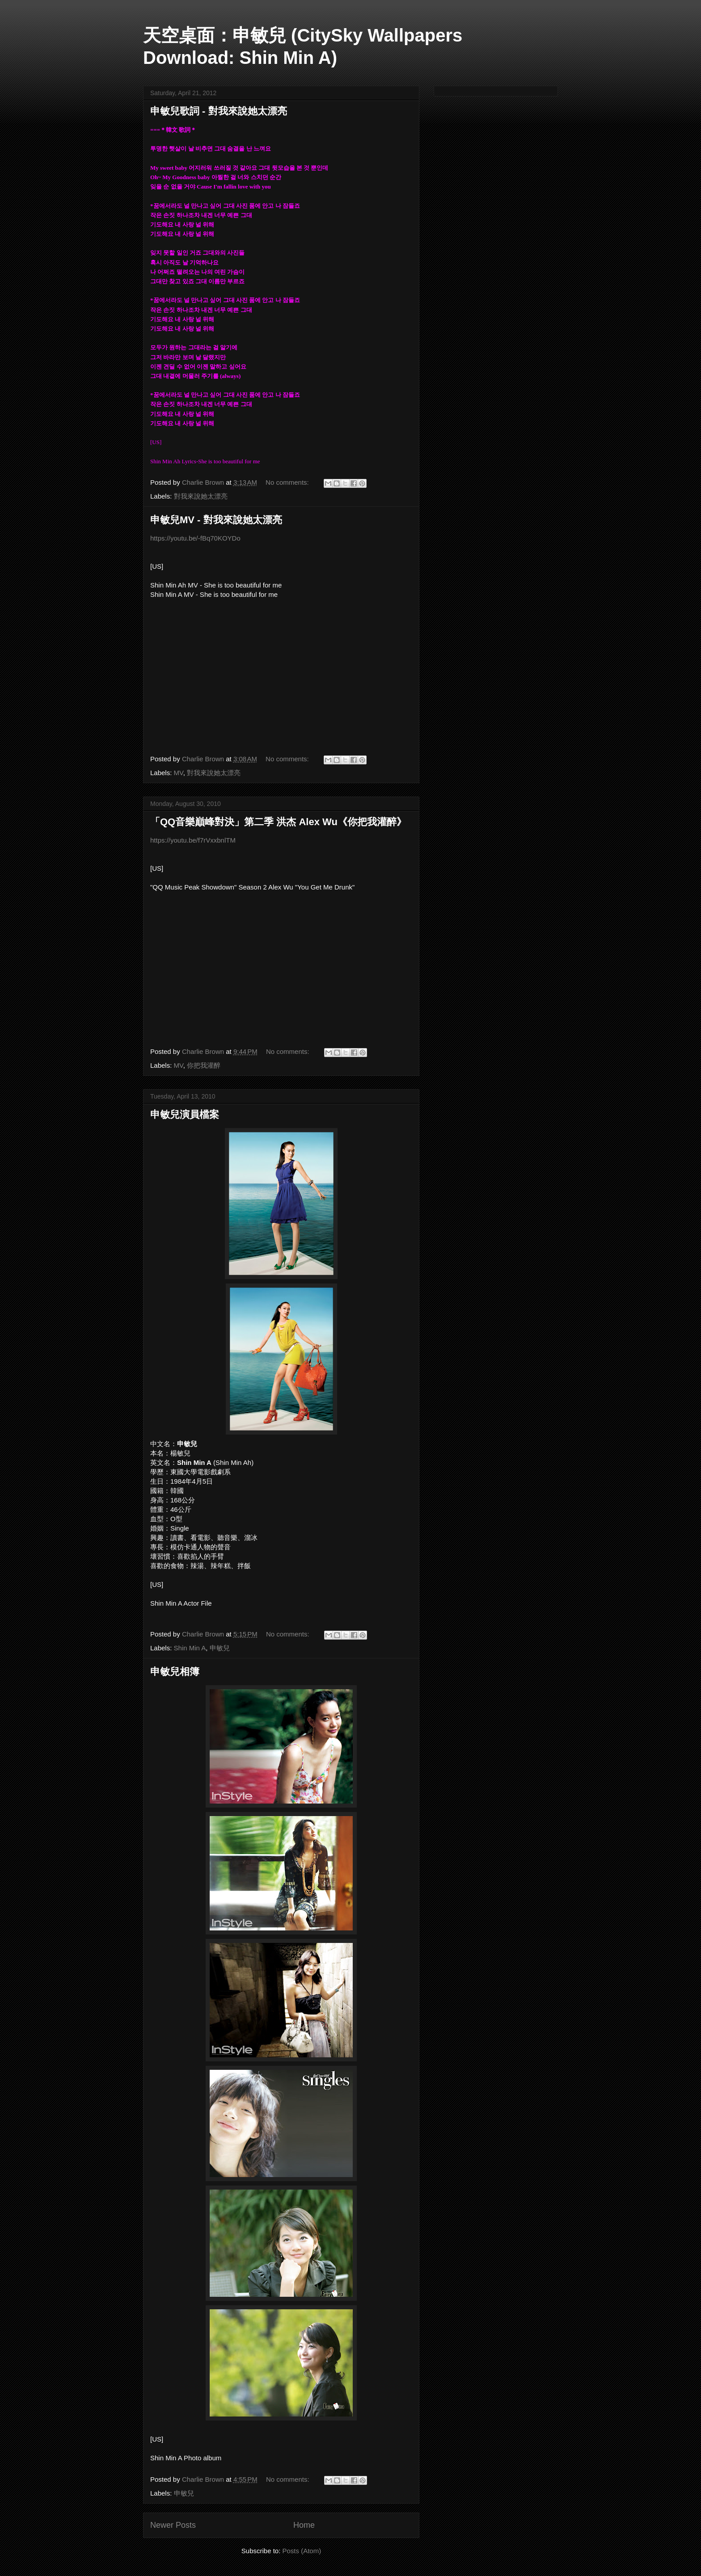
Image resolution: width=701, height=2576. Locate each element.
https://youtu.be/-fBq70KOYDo (195, 538)
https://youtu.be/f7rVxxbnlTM (193, 840)
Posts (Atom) (302, 2551)
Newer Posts (173, 2525)
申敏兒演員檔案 (184, 1114)
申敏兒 (220, 1648)
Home (304, 2525)
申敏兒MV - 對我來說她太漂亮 (216, 519)
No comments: (288, 482)
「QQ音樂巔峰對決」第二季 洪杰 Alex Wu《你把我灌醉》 (278, 821)
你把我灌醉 (203, 1065)
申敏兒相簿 (174, 1671)
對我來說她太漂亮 (201, 496)
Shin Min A (190, 1648)
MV (178, 772)
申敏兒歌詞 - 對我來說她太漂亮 (218, 111)
